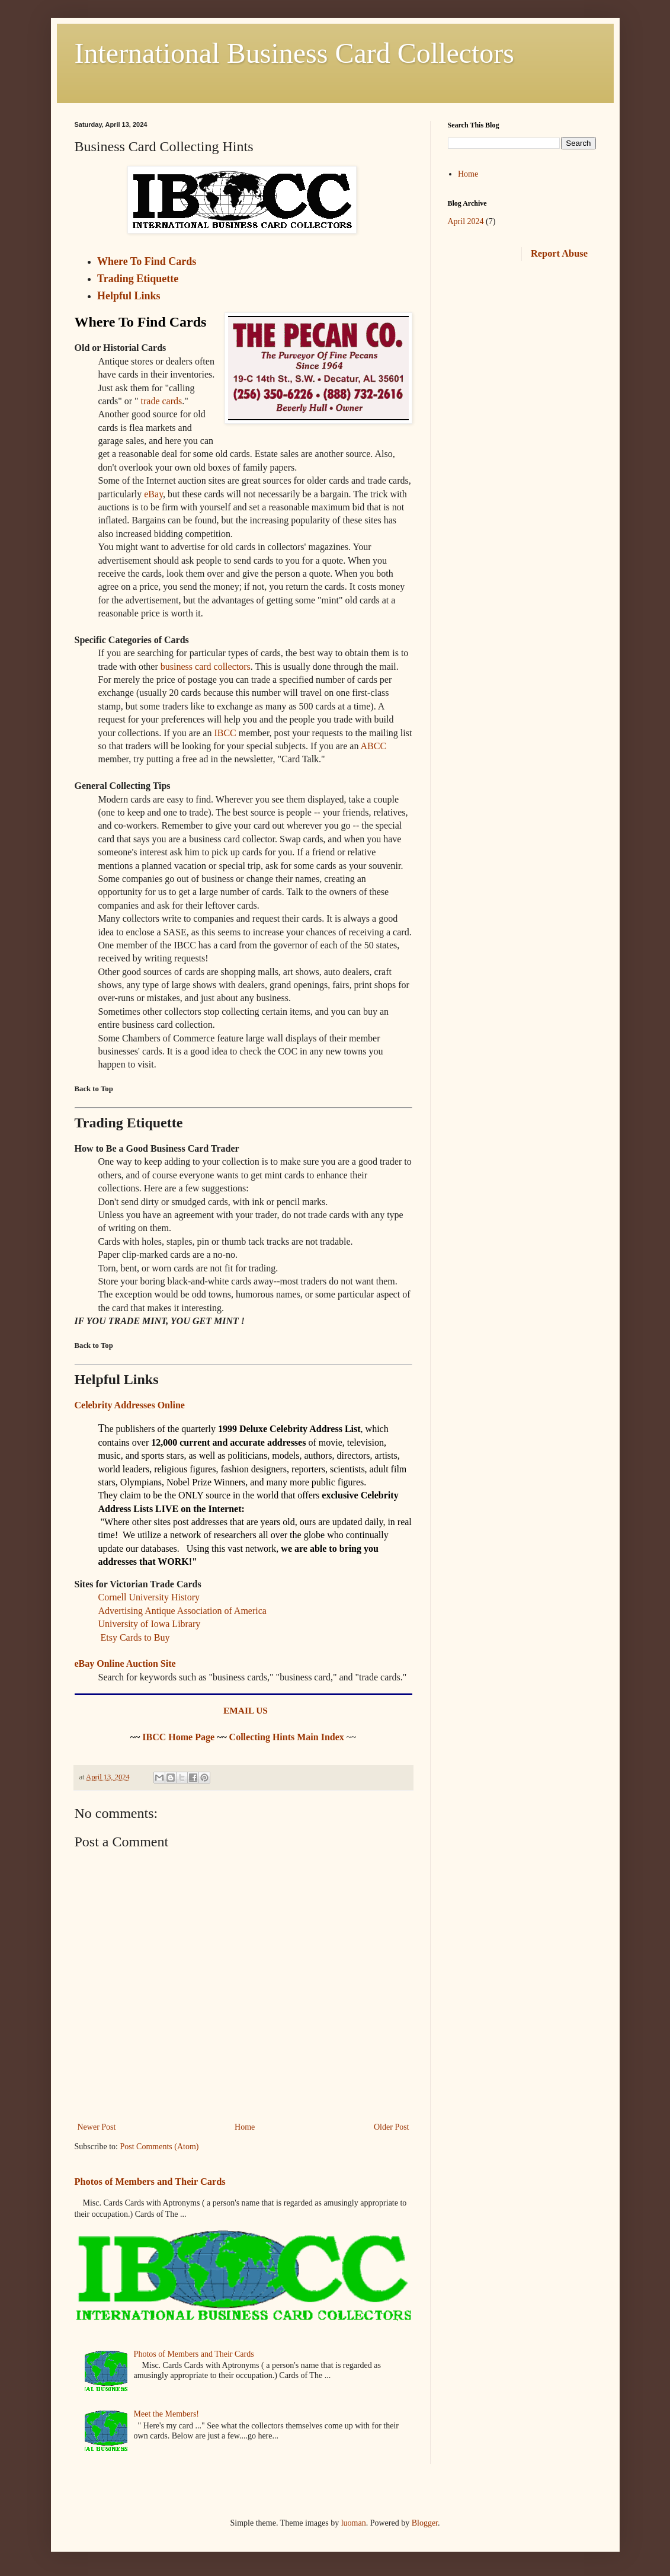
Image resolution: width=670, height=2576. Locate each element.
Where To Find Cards (146, 261)
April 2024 (466, 221)
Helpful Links (129, 296)
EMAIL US (245, 1710)
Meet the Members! (166, 2413)
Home (245, 2127)
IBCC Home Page (178, 1737)
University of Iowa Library (149, 1624)
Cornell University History (149, 1597)
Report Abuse (559, 253)
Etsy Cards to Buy (135, 1637)
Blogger (425, 2523)
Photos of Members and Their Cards (150, 2181)
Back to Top (94, 1089)
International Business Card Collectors (295, 53)
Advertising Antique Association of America (182, 1611)
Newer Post (97, 2127)
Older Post (391, 2127)
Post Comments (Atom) (159, 2146)
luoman (353, 2523)
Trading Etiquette (137, 279)
